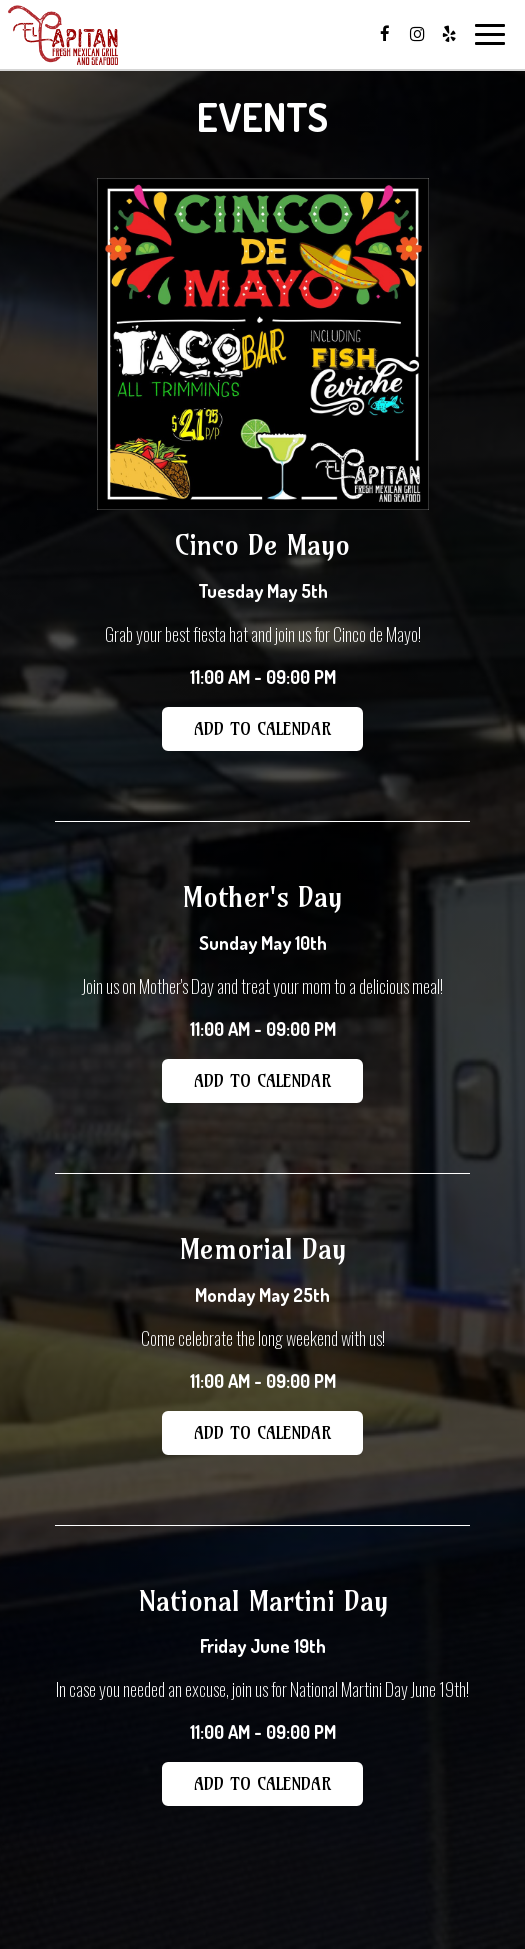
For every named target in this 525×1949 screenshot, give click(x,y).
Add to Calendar (262, 728)
